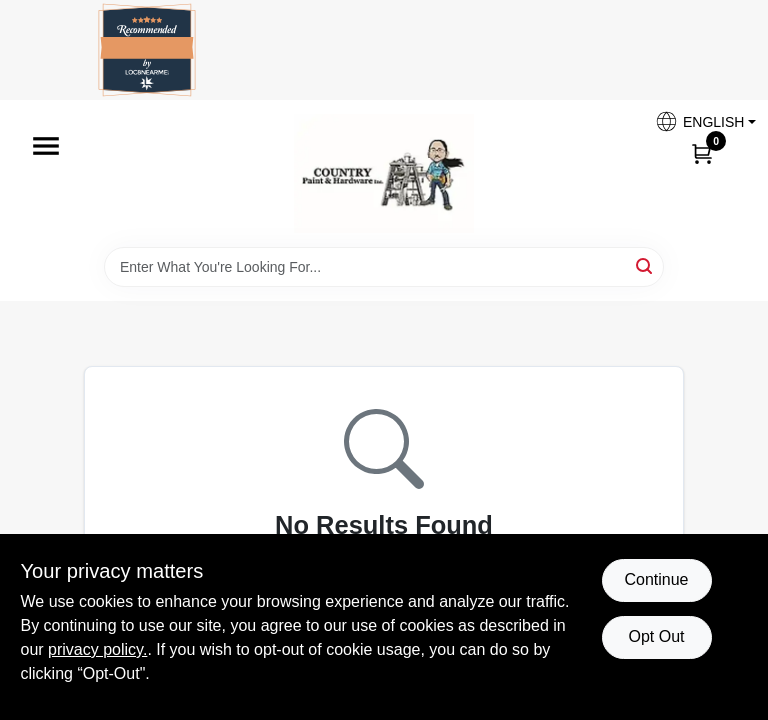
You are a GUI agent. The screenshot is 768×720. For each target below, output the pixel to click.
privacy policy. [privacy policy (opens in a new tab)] (97, 649)
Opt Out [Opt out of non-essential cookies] (656, 636)
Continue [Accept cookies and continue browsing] (656, 579)
